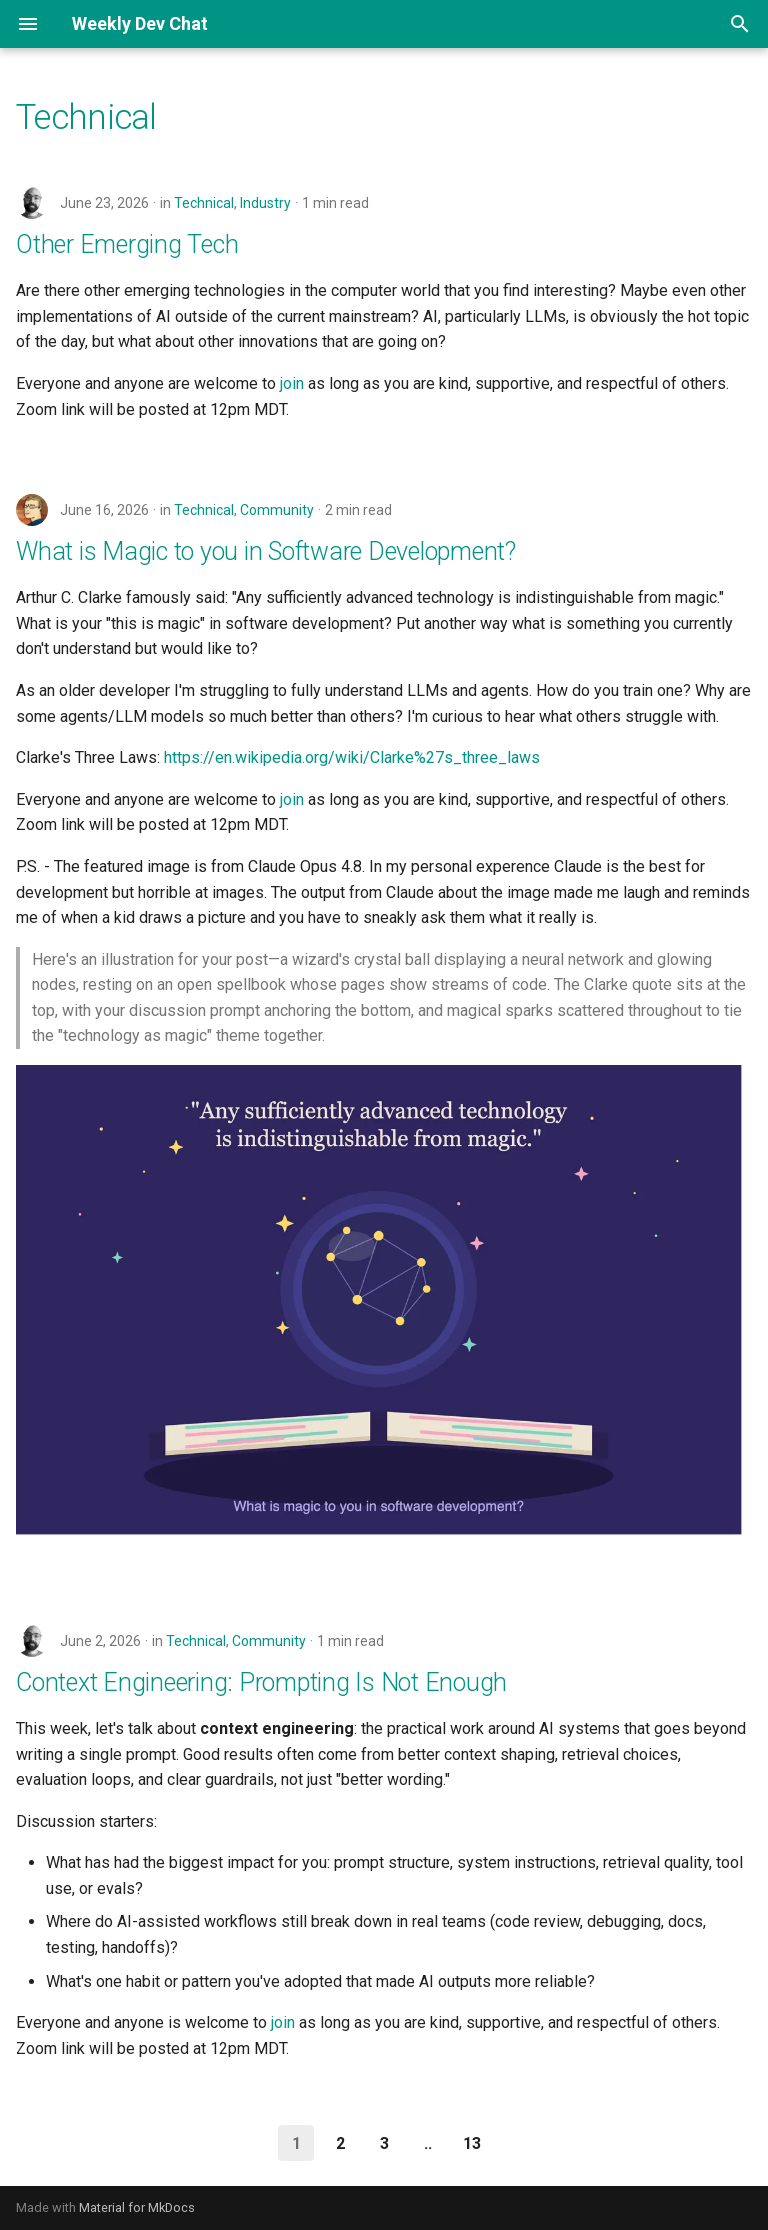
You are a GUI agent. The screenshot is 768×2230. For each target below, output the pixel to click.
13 (472, 2143)
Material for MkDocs (137, 2207)
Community (277, 510)
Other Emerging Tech (127, 244)
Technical (204, 203)
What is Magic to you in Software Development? (266, 551)
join (292, 383)
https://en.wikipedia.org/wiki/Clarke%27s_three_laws (352, 757)
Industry (265, 203)
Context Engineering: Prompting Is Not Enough (261, 1682)
